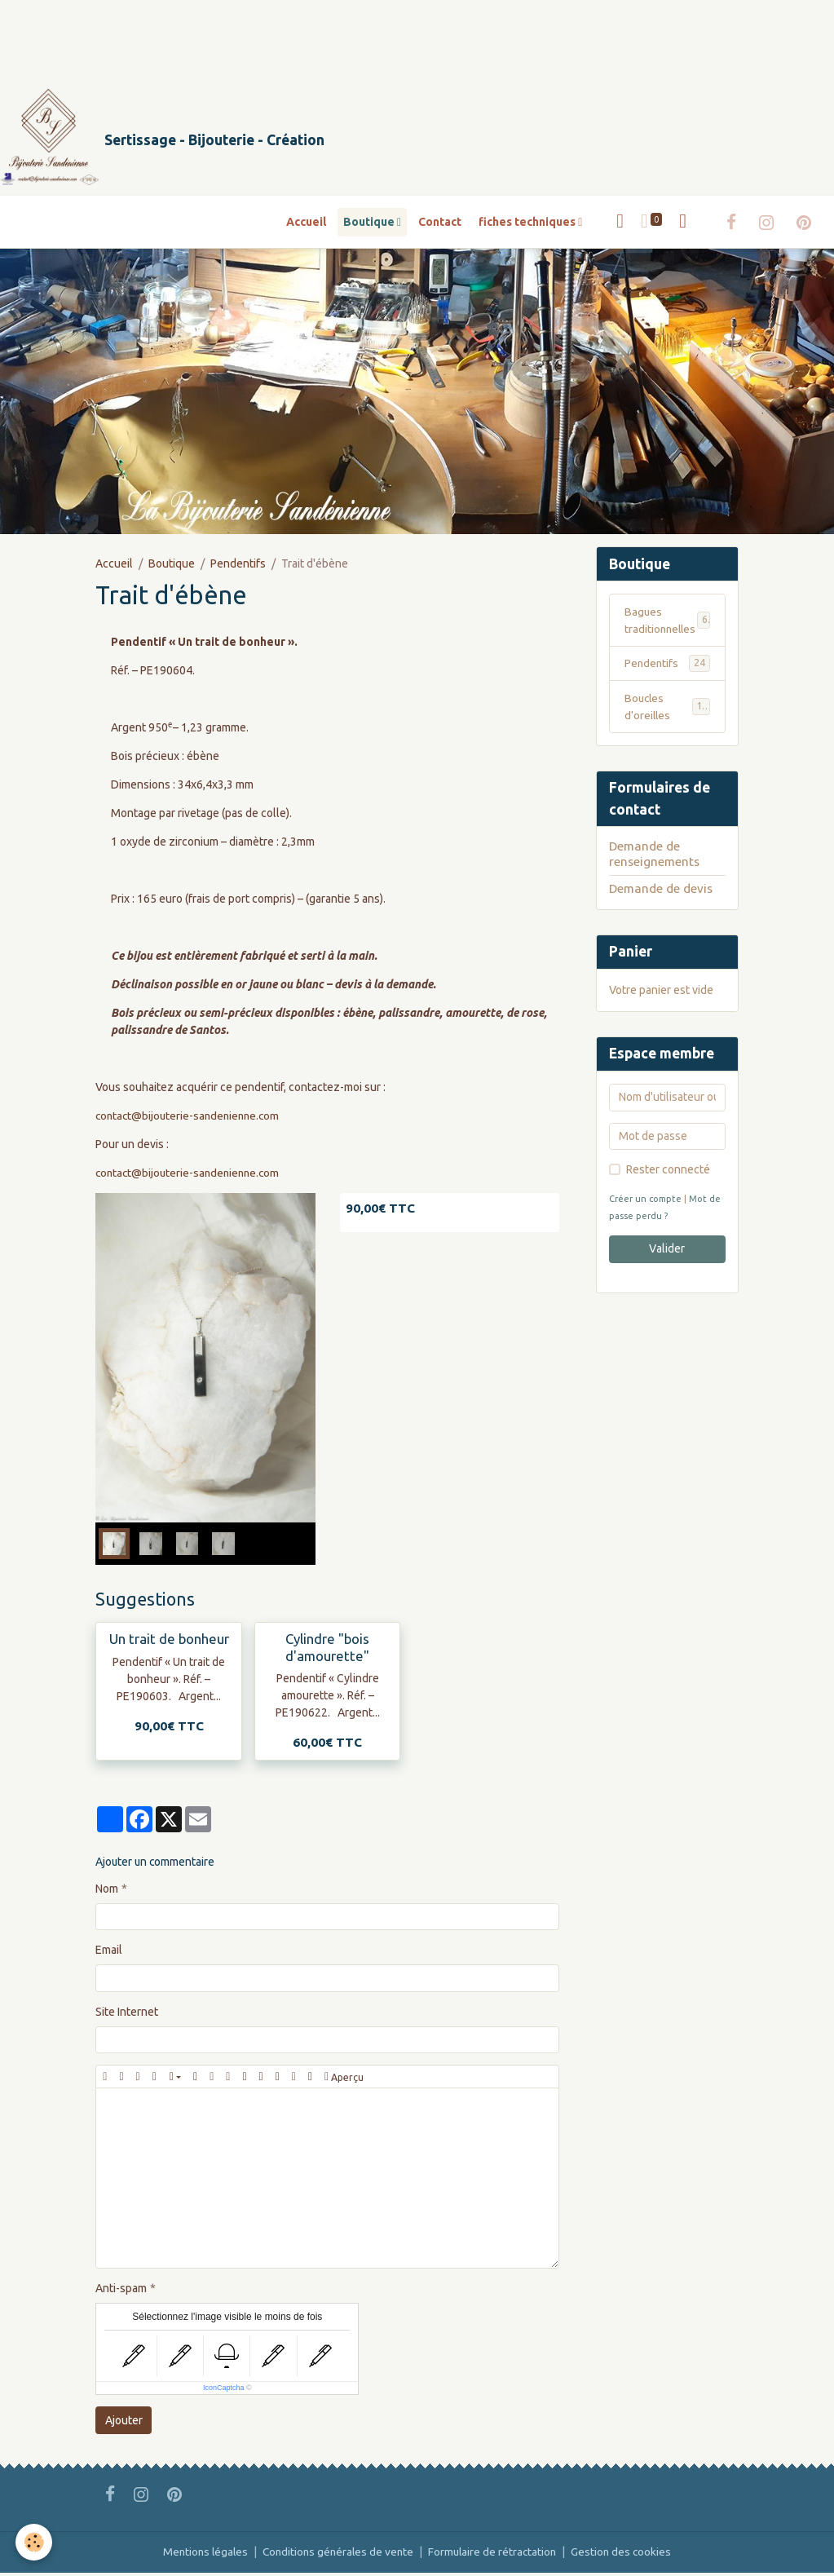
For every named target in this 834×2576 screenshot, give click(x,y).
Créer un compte (645, 1203)
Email (108, 1953)
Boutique (370, 224)
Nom (106, 1891)
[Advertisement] (297, 36)
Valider (667, 1253)
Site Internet (126, 2014)
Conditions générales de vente (337, 2554)
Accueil (306, 224)
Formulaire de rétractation (495, 2554)
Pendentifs (238, 565)
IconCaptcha (224, 2391)
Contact (439, 224)
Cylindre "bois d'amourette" (327, 1650)
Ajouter (124, 2422)
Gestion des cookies (626, 2554)
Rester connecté (668, 1173)
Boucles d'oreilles (667, 710)
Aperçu (344, 2080)
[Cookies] (34, 2542)
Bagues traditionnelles (667, 623)
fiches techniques (528, 224)
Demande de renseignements (654, 857)
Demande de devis (661, 892)
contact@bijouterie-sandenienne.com (190, 1118)
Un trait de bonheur (169, 1642)
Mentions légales (201, 2554)
